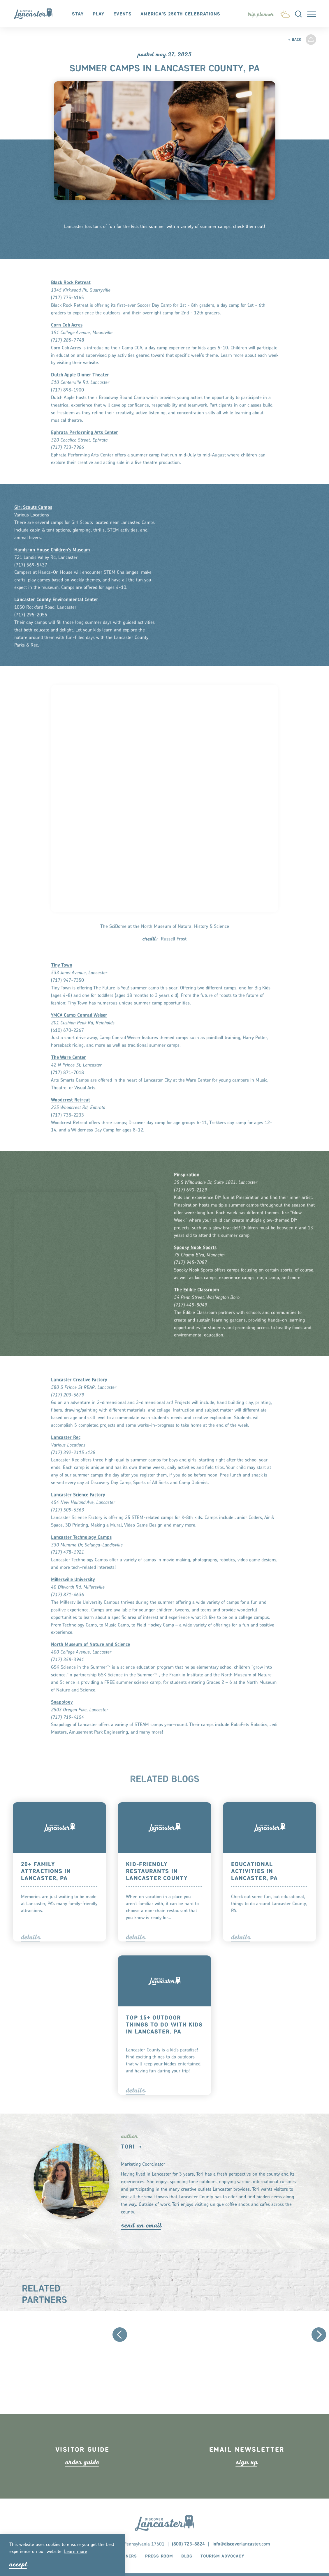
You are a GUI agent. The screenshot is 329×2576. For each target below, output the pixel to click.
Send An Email (141, 2225)
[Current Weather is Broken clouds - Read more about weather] (285, 12)
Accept (18, 2564)
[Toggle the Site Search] (298, 13)
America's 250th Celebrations (180, 14)
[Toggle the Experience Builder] (260, 14)
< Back (294, 40)
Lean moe (75, 2552)
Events (122, 14)
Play (99, 14)
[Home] (36, 13)
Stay (78, 14)
